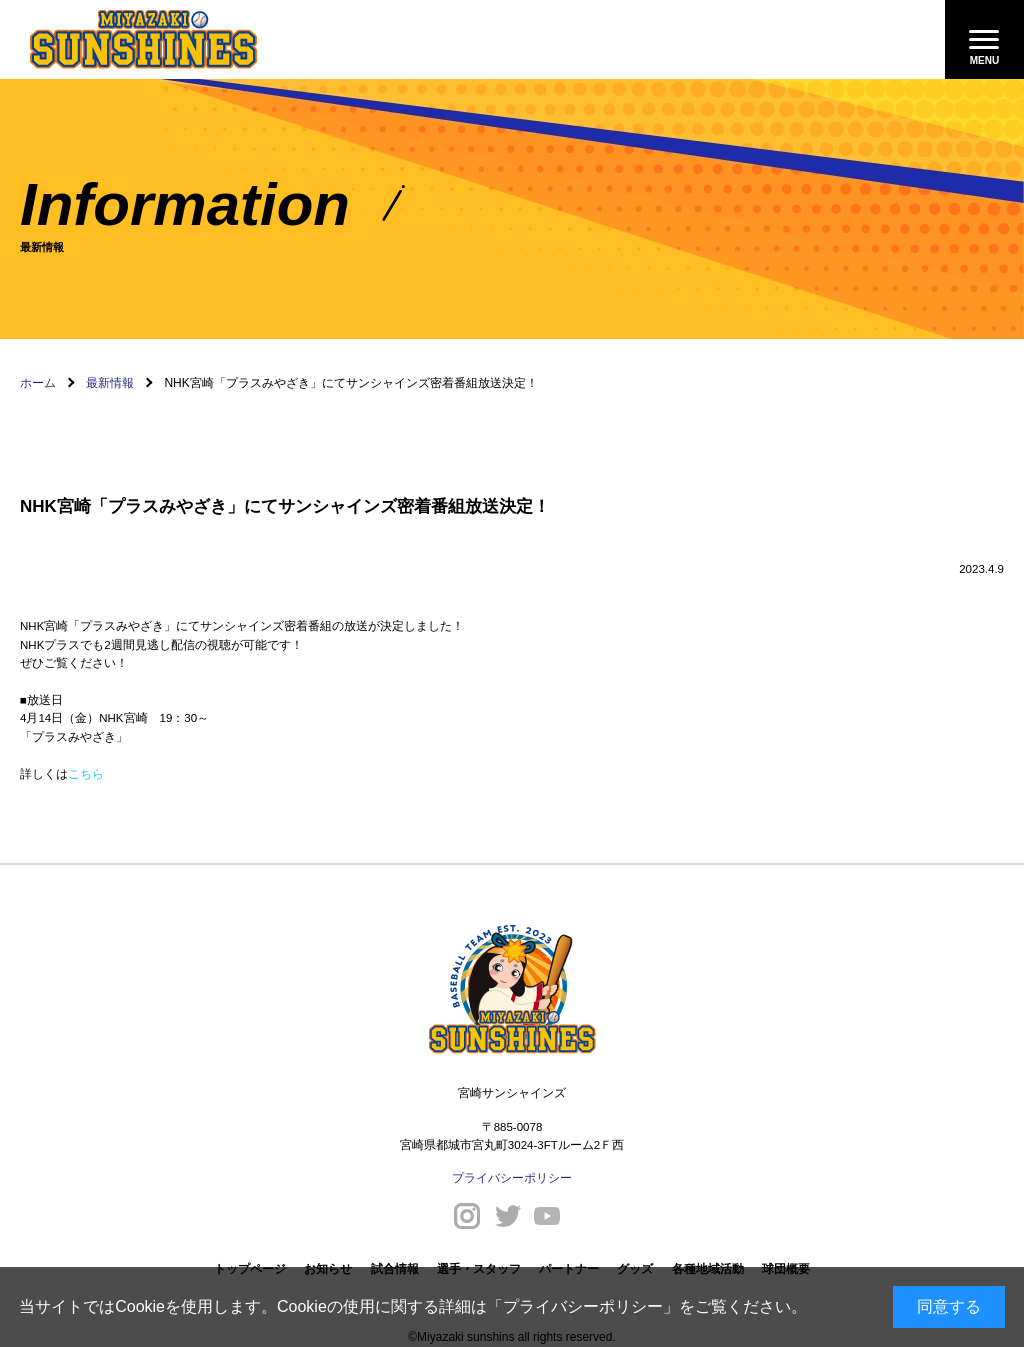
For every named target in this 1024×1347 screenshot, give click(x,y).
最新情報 (110, 383)
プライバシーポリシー (583, 1306)
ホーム (38, 383)
